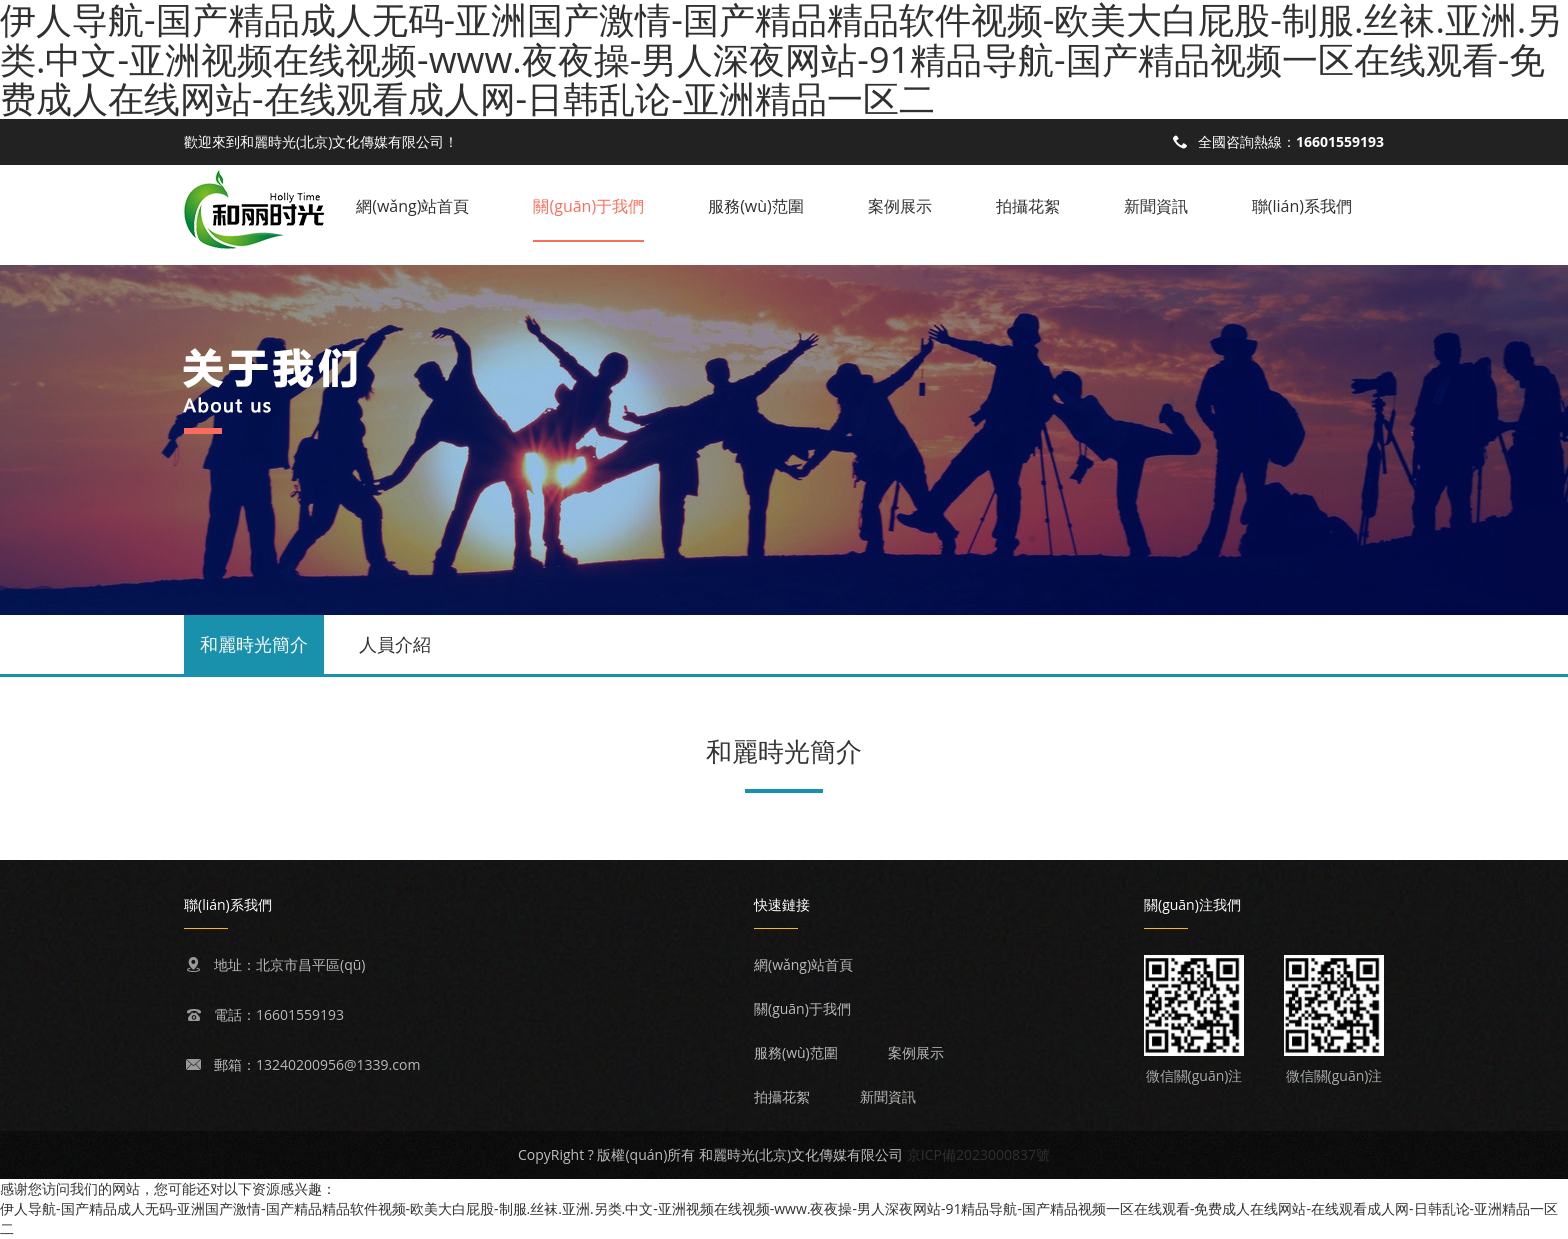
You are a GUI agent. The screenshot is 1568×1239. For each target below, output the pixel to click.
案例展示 (900, 206)
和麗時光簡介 (254, 644)
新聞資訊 (1156, 206)
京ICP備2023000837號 (978, 1154)
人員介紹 (395, 644)
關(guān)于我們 (588, 206)
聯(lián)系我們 (1302, 206)
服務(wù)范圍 (756, 206)
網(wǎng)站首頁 (412, 206)
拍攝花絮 (1028, 206)
